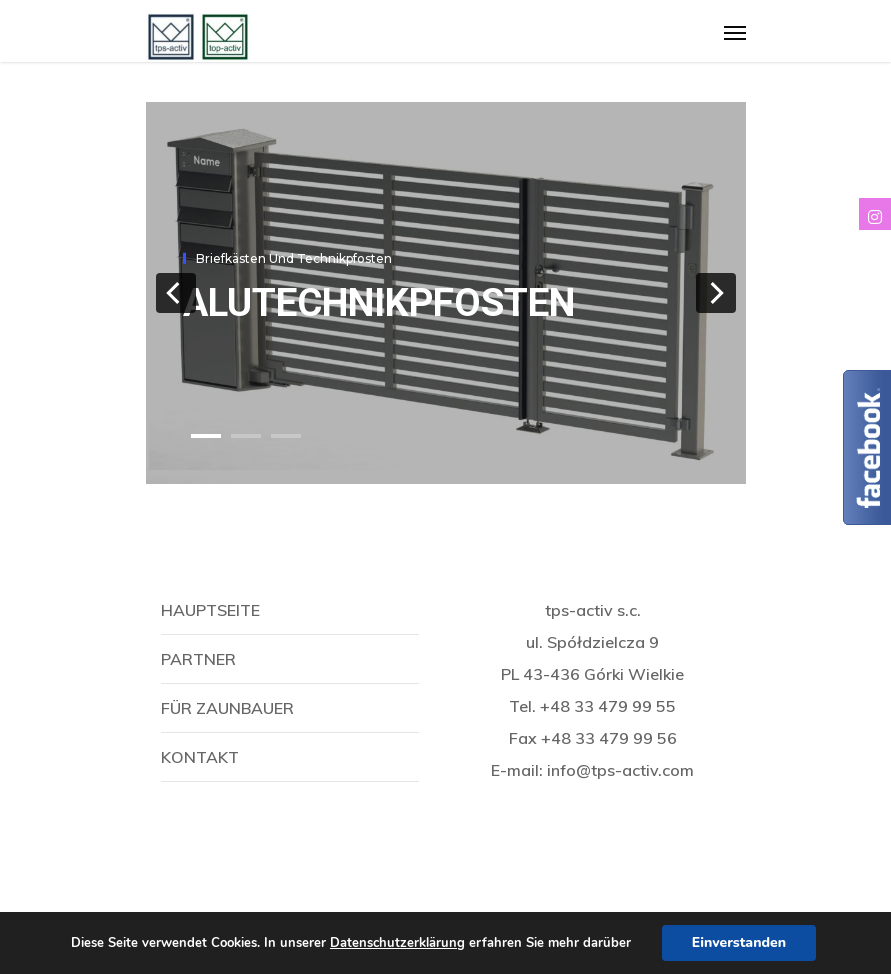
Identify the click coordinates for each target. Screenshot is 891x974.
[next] (716, 293)
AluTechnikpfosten (379, 302)
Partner (198, 659)
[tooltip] (875, 214)
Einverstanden (739, 942)
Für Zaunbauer (227, 708)
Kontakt (200, 757)
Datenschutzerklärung (397, 943)
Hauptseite (210, 610)
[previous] (176, 293)
